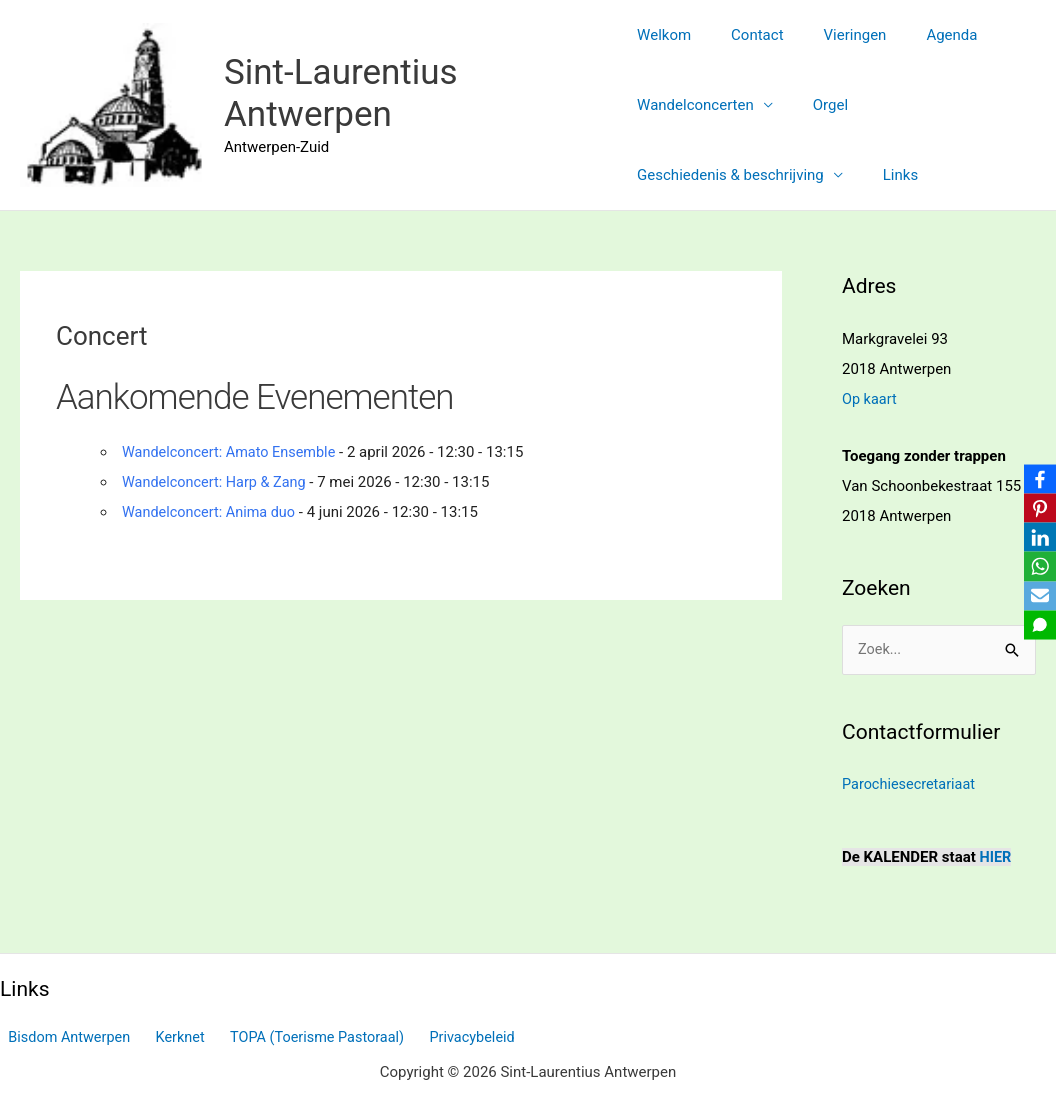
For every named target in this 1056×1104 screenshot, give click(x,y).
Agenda (921, 35)
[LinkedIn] (1037, 537)
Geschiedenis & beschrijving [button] (730, 175)
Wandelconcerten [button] (695, 105)
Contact (747, 35)
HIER (996, 857)
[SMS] (1037, 627)
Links (890, 175)
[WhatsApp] (1037, 567)
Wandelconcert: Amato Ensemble (233, 452)
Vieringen (835, 35)
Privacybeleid (447, 1037)
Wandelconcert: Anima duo (212, 512)
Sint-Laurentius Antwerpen (341, 93)
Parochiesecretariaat (911, 785)
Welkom (664, 35)
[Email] (1037, 597)
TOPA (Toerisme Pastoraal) (298, 1037)
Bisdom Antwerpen (63, 1037)
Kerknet (167, 1037)
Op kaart (870, 399)
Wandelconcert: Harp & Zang (217, 482)
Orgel (820, 105)
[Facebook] (1037, 477)
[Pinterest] (1037, 507)
